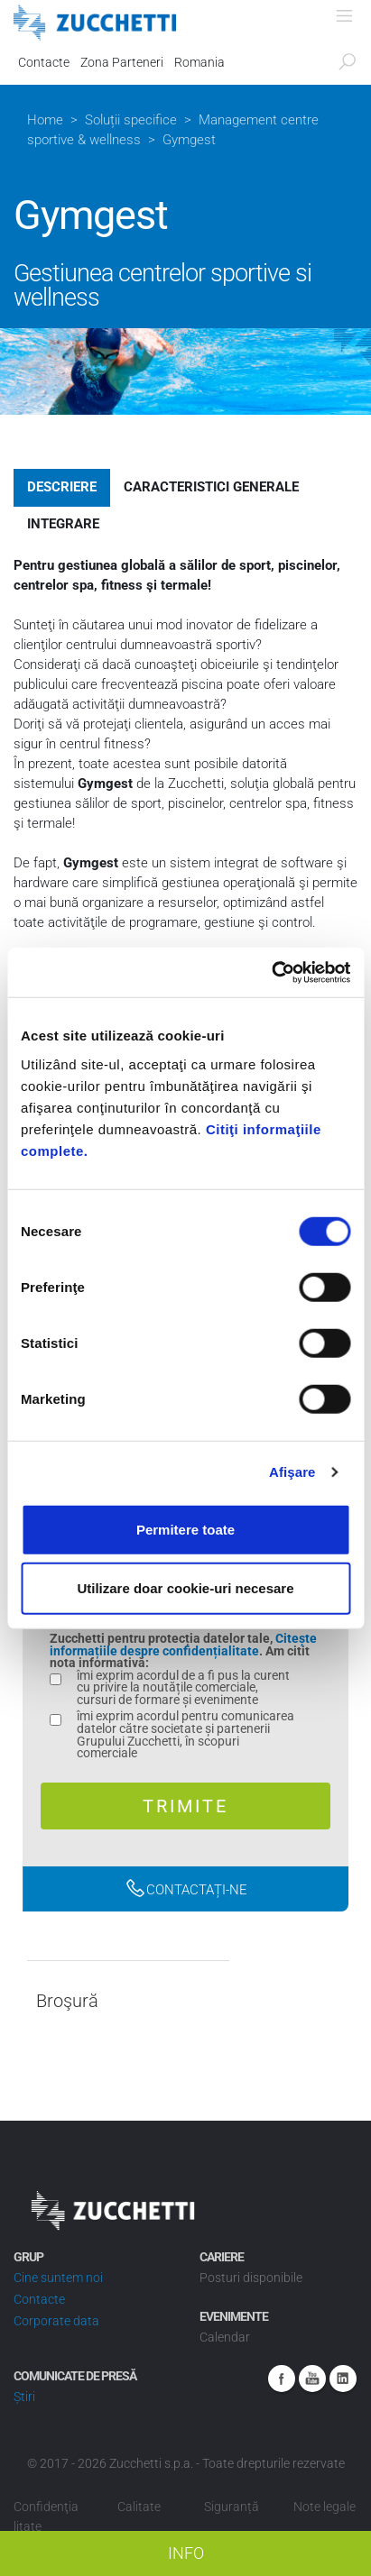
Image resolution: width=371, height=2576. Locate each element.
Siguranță (231, 2506)
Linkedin (343, 2378)
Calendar (224, 2337)
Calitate (139, 2506)
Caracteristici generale (211, 487)
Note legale (324, 2506)
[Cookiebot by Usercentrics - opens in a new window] (271, 972)
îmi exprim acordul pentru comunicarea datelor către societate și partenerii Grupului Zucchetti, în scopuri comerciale (185, 1734)
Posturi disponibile (250, 2277)
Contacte (44, 62)
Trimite (185, 1806)
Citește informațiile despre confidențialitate (183, 1644)
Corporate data (56, 2321)
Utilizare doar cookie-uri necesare (185, 1588)
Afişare (292, 1472)
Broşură (67, 2001)
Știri (24, 2396)
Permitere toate (185, 1528)
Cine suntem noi (58, 2277)
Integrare (63, 524)
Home (45, 120)
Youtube (312, 2378)
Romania (199, 62)
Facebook (281, 2378)
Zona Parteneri (121, 62)
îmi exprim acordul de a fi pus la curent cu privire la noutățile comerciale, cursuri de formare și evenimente (183, 1688)
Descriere (62, 487)
